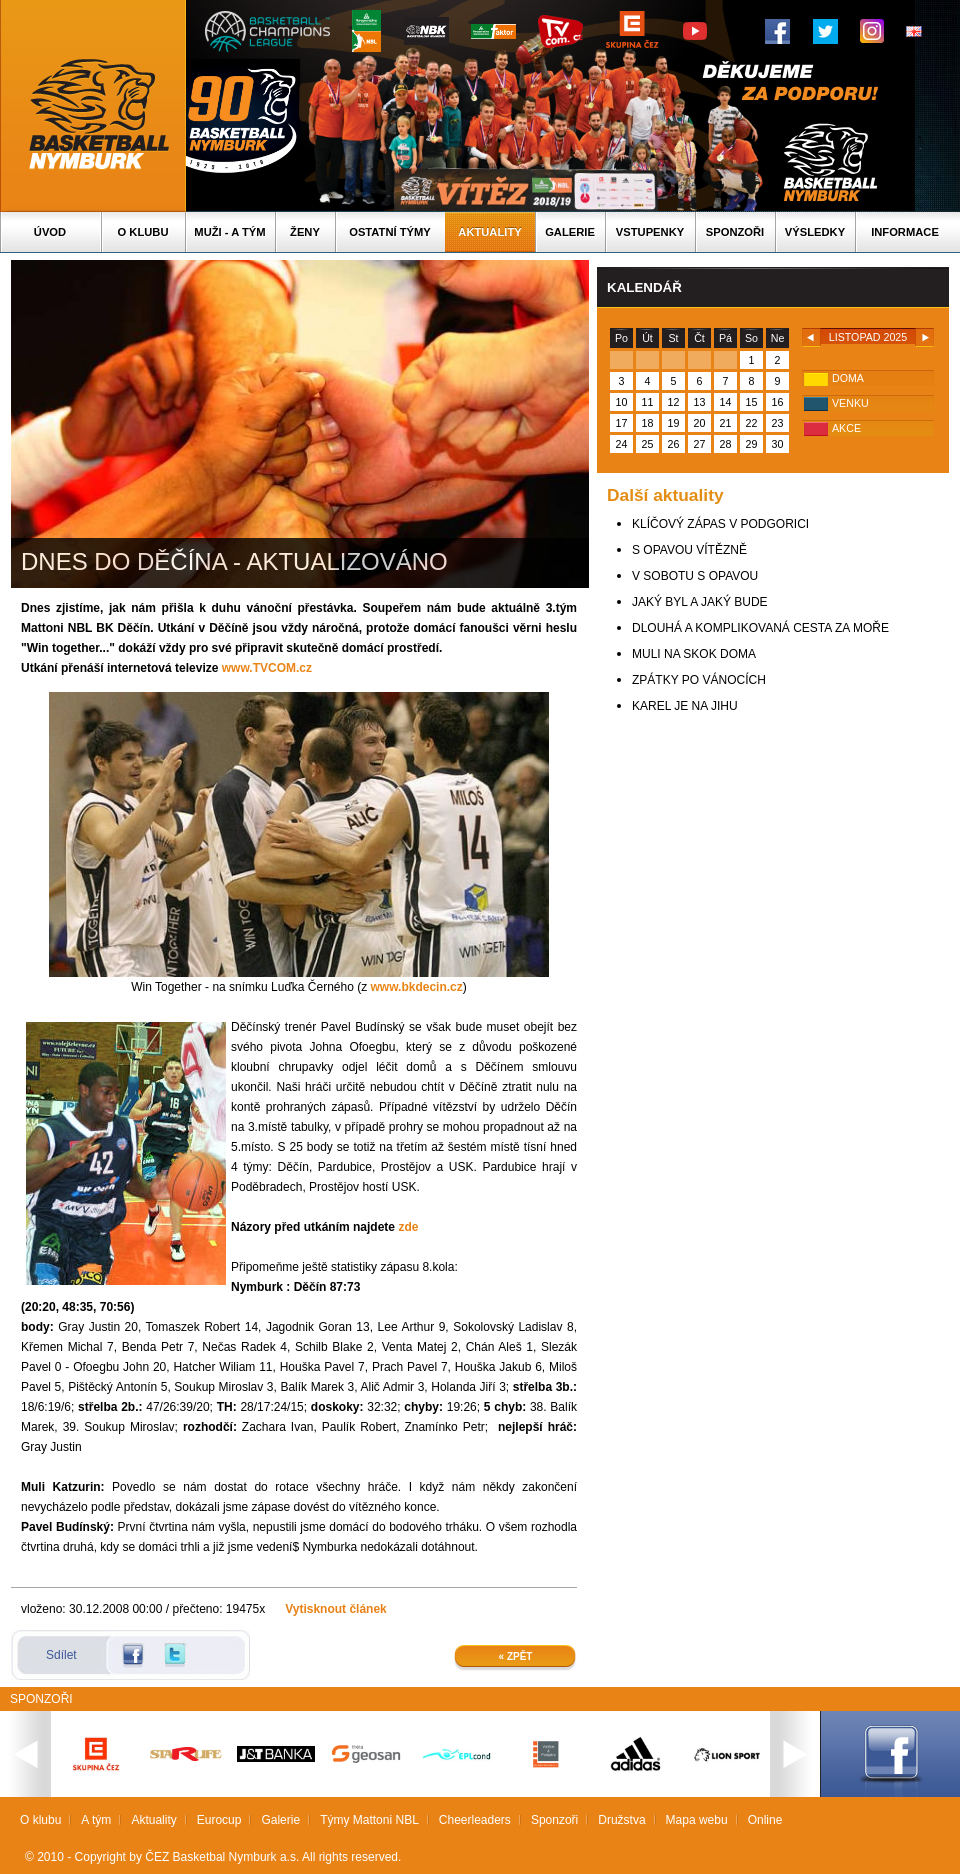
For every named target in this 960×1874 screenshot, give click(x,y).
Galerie (570, 232)
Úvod (50, 232)
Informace (905, 232)
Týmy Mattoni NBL (369, 1820)
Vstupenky (650, 232)
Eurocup (219, 1820)
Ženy (305, 232)
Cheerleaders (475, 1820)
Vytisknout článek (336, 1609)
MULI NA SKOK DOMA (694, 654)
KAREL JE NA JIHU (685, 706)
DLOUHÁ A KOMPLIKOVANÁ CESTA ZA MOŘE (760, 628)
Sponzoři (735, 232)
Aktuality (489, 232)
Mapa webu (697, 1820)
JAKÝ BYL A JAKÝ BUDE (700, 602)
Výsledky (815, 232)
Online (765, 1820)
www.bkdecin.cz (417, 987)
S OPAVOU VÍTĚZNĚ (689, 550)
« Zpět (516, 1656)
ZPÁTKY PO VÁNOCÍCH (699, 680)
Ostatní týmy (390, 232)
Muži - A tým (229, 232)
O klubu (143, 232)
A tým (96, 1820)
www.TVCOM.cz (267, 668)
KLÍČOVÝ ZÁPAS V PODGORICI (720, 524)
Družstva (621, 1820)
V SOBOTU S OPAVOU (695, 576)
